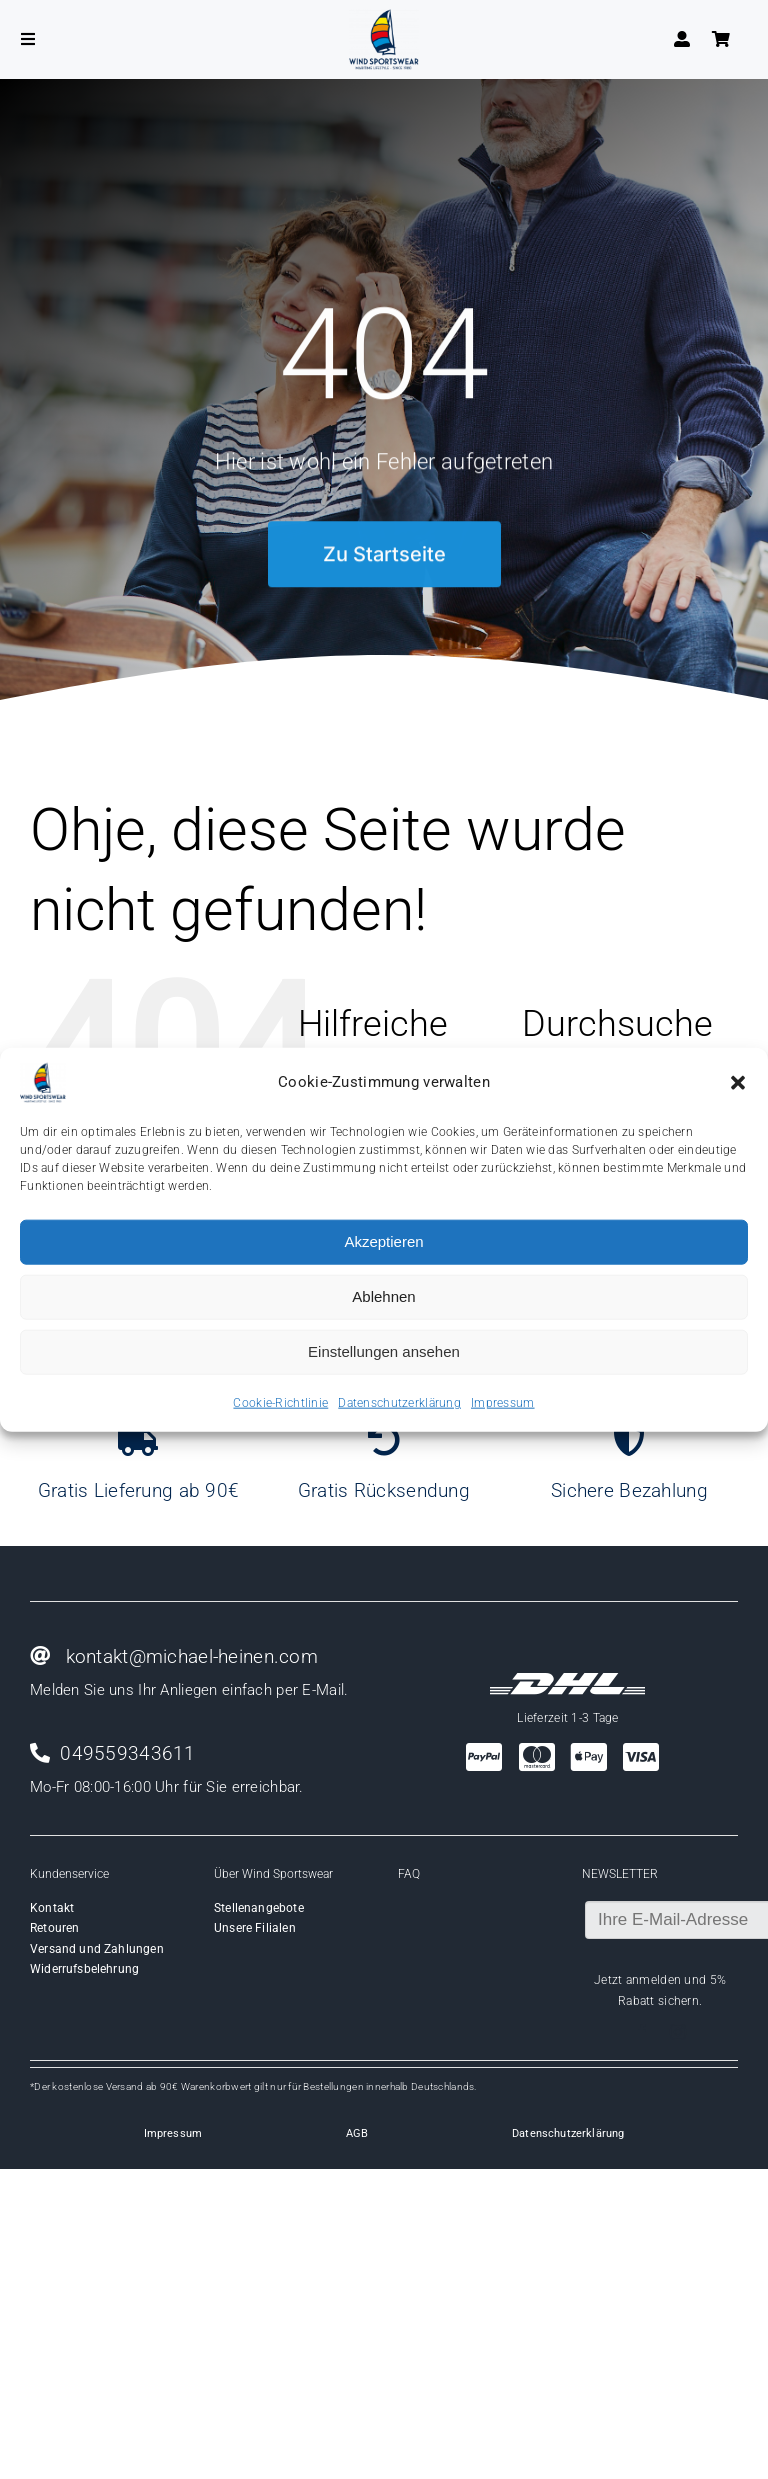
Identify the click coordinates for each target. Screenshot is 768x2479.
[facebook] (642, 2032)
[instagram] (678, 2032)
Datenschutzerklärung (399, 1402)
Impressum (503, 1402)
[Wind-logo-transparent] (384, 18)
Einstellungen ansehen (384, 1351)
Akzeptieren (383, 1241)
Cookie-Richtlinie (280, 1402)
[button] (738, 1082)
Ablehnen (383, 1296)
